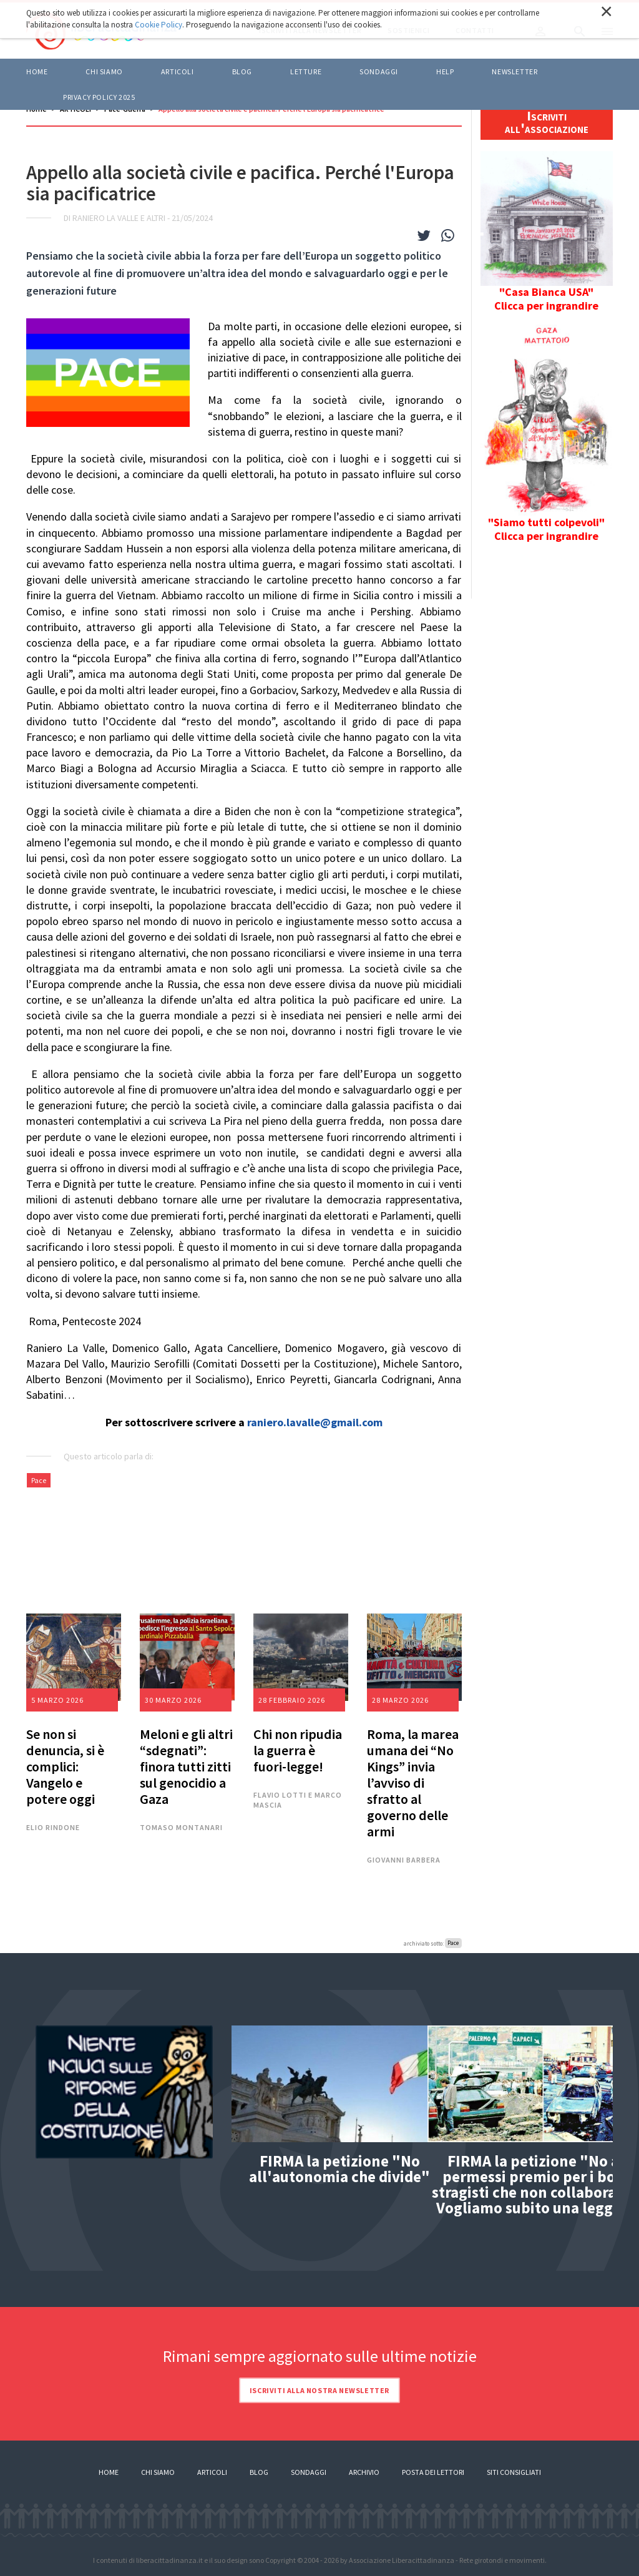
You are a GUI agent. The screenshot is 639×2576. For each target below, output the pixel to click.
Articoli (212, 2472)
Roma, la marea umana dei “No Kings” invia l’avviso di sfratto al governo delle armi (413, 1782)
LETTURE (305, 71)
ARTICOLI (177, 71)
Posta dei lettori (433, 2472)
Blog (259, 2472)
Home (36, 71)
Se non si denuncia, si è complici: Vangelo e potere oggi (65, 1766)
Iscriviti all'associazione (546, 122)
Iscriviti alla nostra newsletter (319, 2390)
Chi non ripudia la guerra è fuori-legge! (297, 1750)
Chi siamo (103, 71)
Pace (38, 1480)
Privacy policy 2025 (99, 97)
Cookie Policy (158, 24)
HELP (445, 71)
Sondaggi (378, 71)
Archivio (364, 2472)
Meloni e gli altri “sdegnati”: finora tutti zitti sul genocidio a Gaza (186, 1766)
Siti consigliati (514, 2472)
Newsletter (514, 71)
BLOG (242, 71)
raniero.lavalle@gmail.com (315, 1422)
